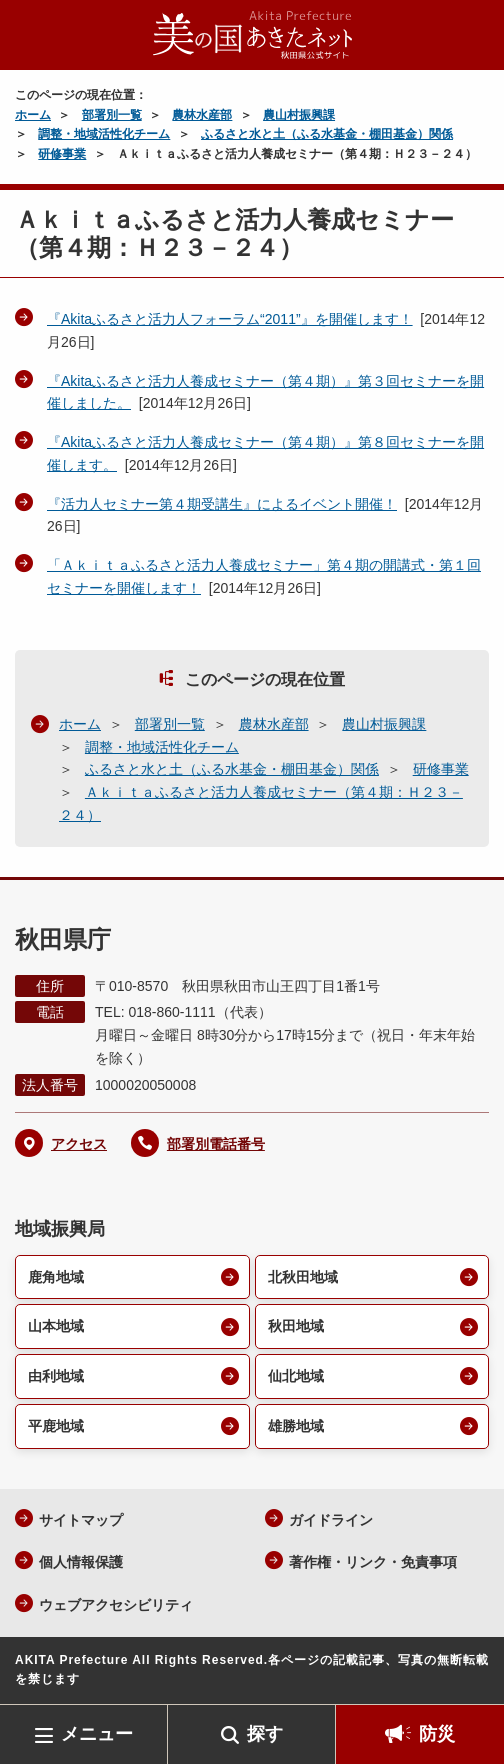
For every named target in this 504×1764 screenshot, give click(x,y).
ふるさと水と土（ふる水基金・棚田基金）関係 (327, 134)
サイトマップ (81, 1520)
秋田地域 (296, 1326)
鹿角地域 (56, 1277)
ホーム (33, 115)
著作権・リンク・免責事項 (373, 1562)
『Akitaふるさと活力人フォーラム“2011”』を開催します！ (230, 319)
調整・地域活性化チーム (104, 134)
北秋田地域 (303, 1277)
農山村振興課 (299, 115)
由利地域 (56, 1376)
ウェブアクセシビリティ (116, 1605)
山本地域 (56, 1326)
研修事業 (62, 154)
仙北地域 (296, 1376)
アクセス (79, 1144)
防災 (437, 1734)
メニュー (97, 1734)
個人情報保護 (81, 1562)
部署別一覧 (112, 115)
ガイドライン (331, 1520)
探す (265, 1734)
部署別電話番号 (216, 1144)
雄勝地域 (296, 1426)
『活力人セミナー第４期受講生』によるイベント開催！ (222, 504)
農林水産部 (202, 115)
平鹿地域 (56, 1426)
